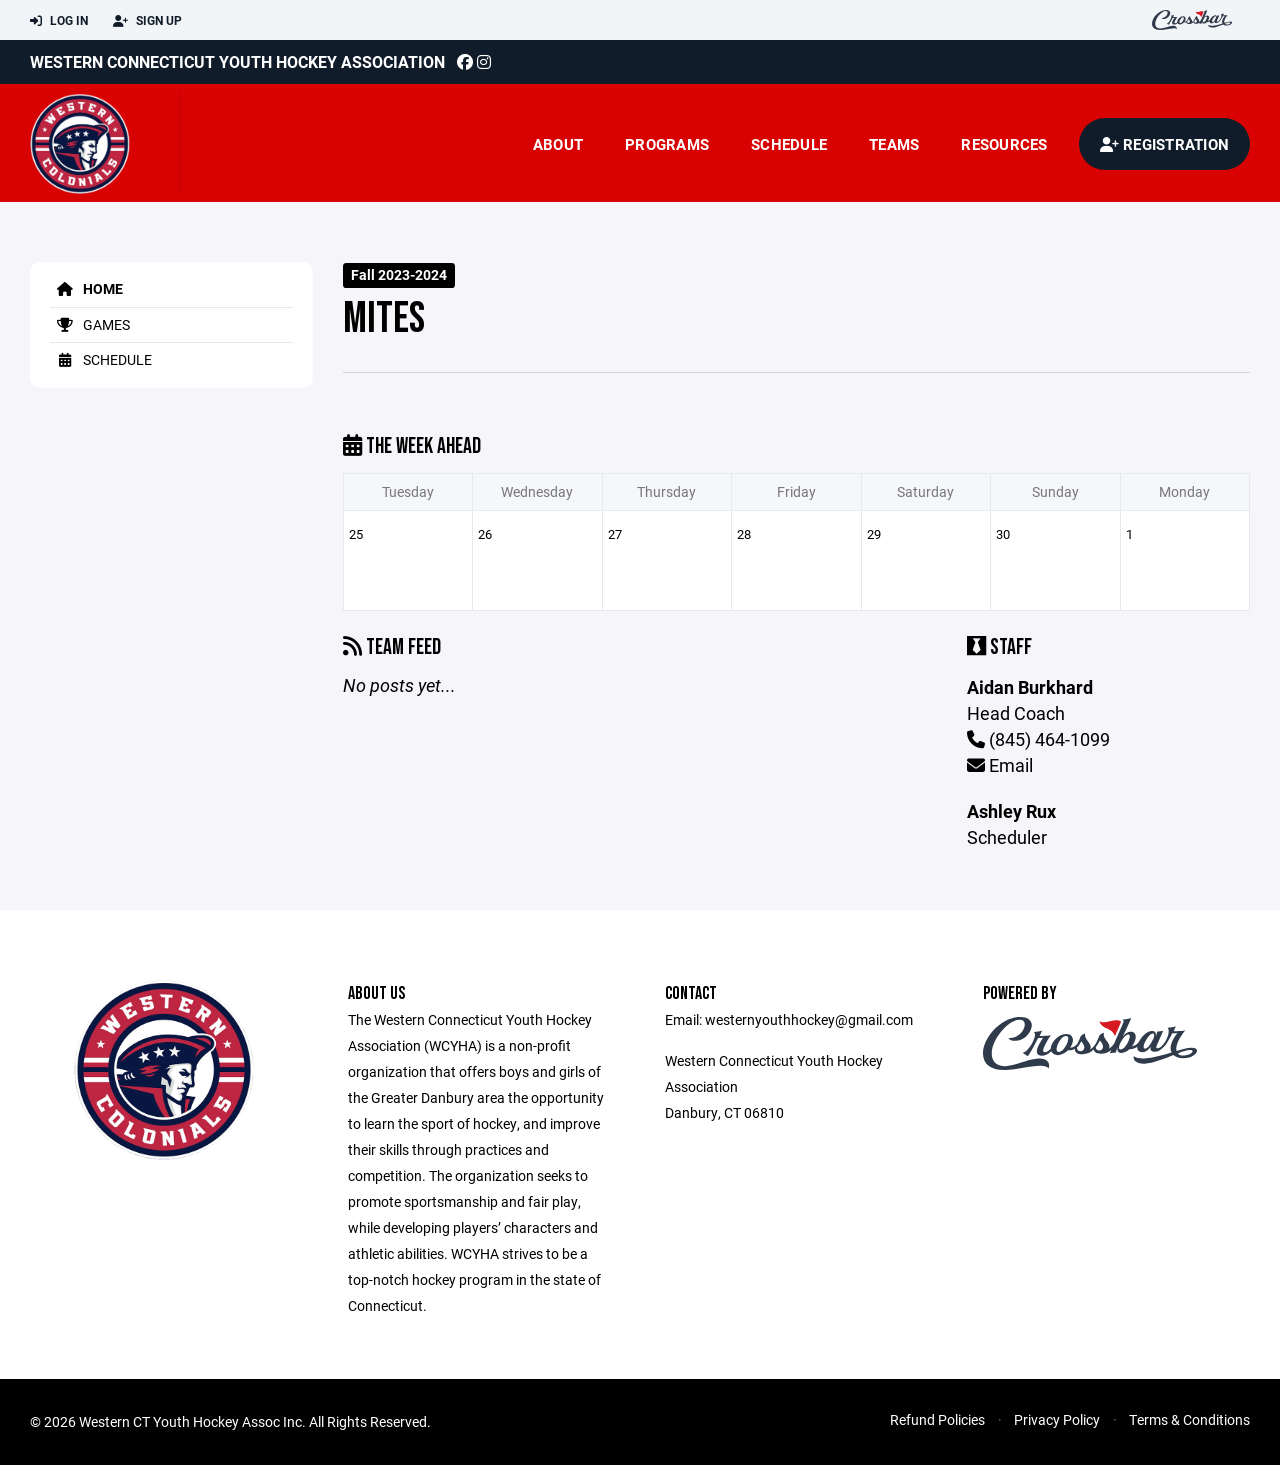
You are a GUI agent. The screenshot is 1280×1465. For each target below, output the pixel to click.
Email (1000, 765)
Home (86, 288)
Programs (667, 144)
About (558, 144)
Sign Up (147, 21)
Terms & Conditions (1189, 1419)
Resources (1004, 144)
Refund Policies (937, 1419)
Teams (894, 144)
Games (90, 324)
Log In (59, 21)
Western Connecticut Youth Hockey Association (237, 61)
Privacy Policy (1057, 1419)
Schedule (789, 144)
